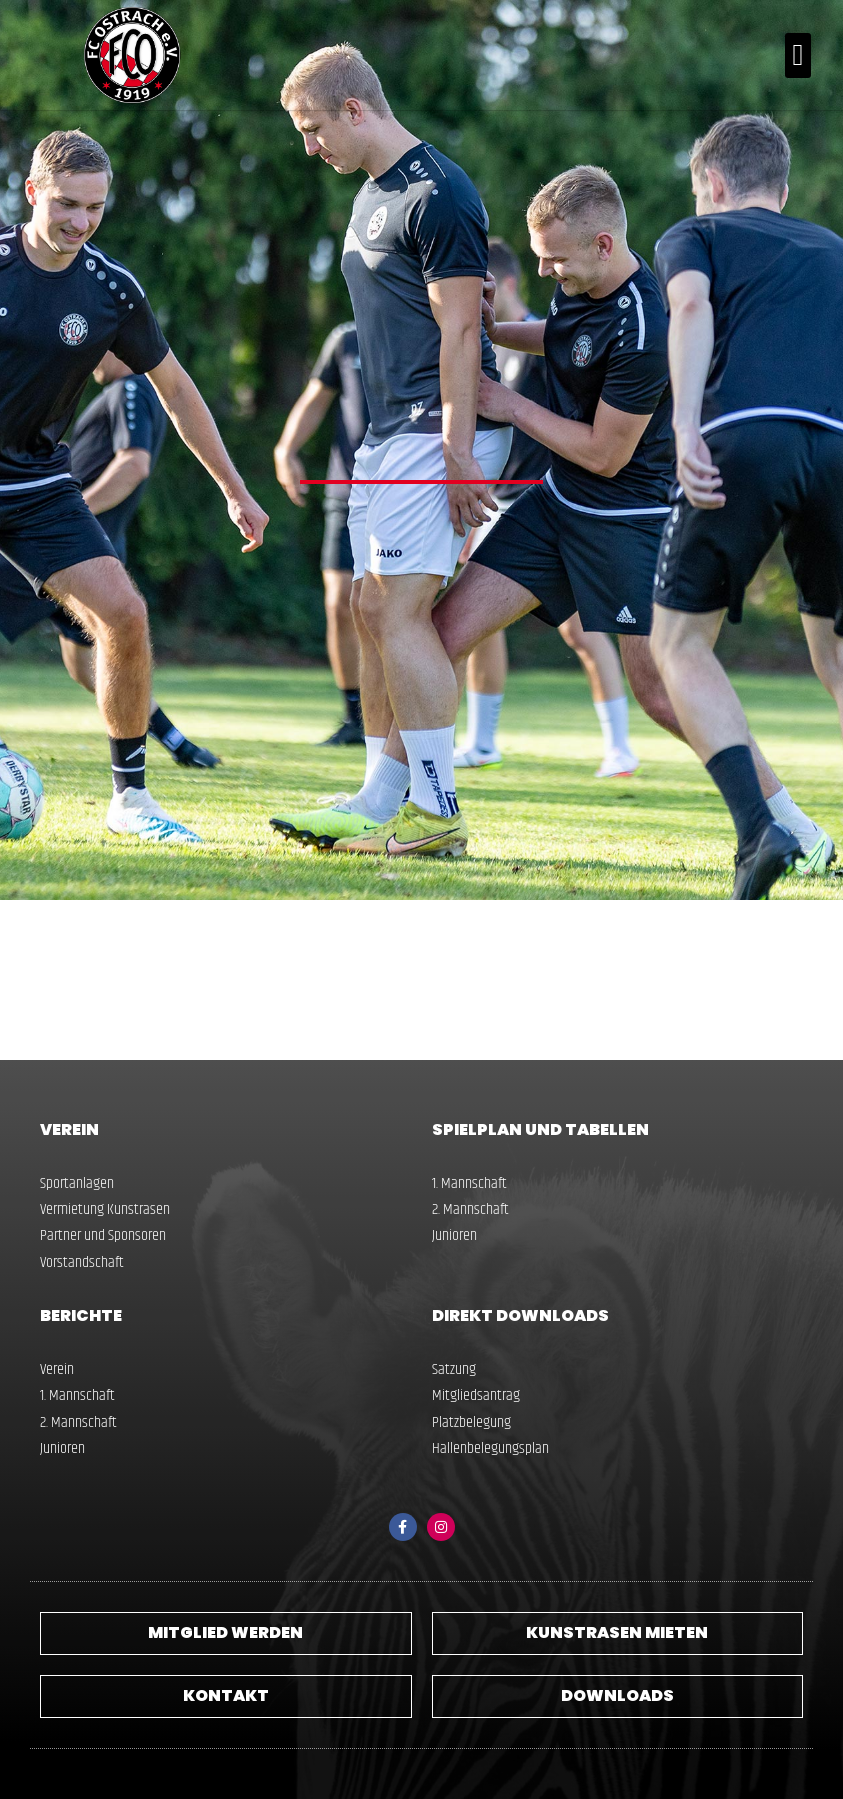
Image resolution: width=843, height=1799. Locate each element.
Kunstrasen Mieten (617, 1632)
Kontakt (226, 1695)
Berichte (81, 1315)
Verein (69, 1129)
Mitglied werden (225, 1632)
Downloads (617, 1695)
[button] (798, 55)
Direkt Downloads (520, 1315)
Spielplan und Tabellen (540, 1129)
